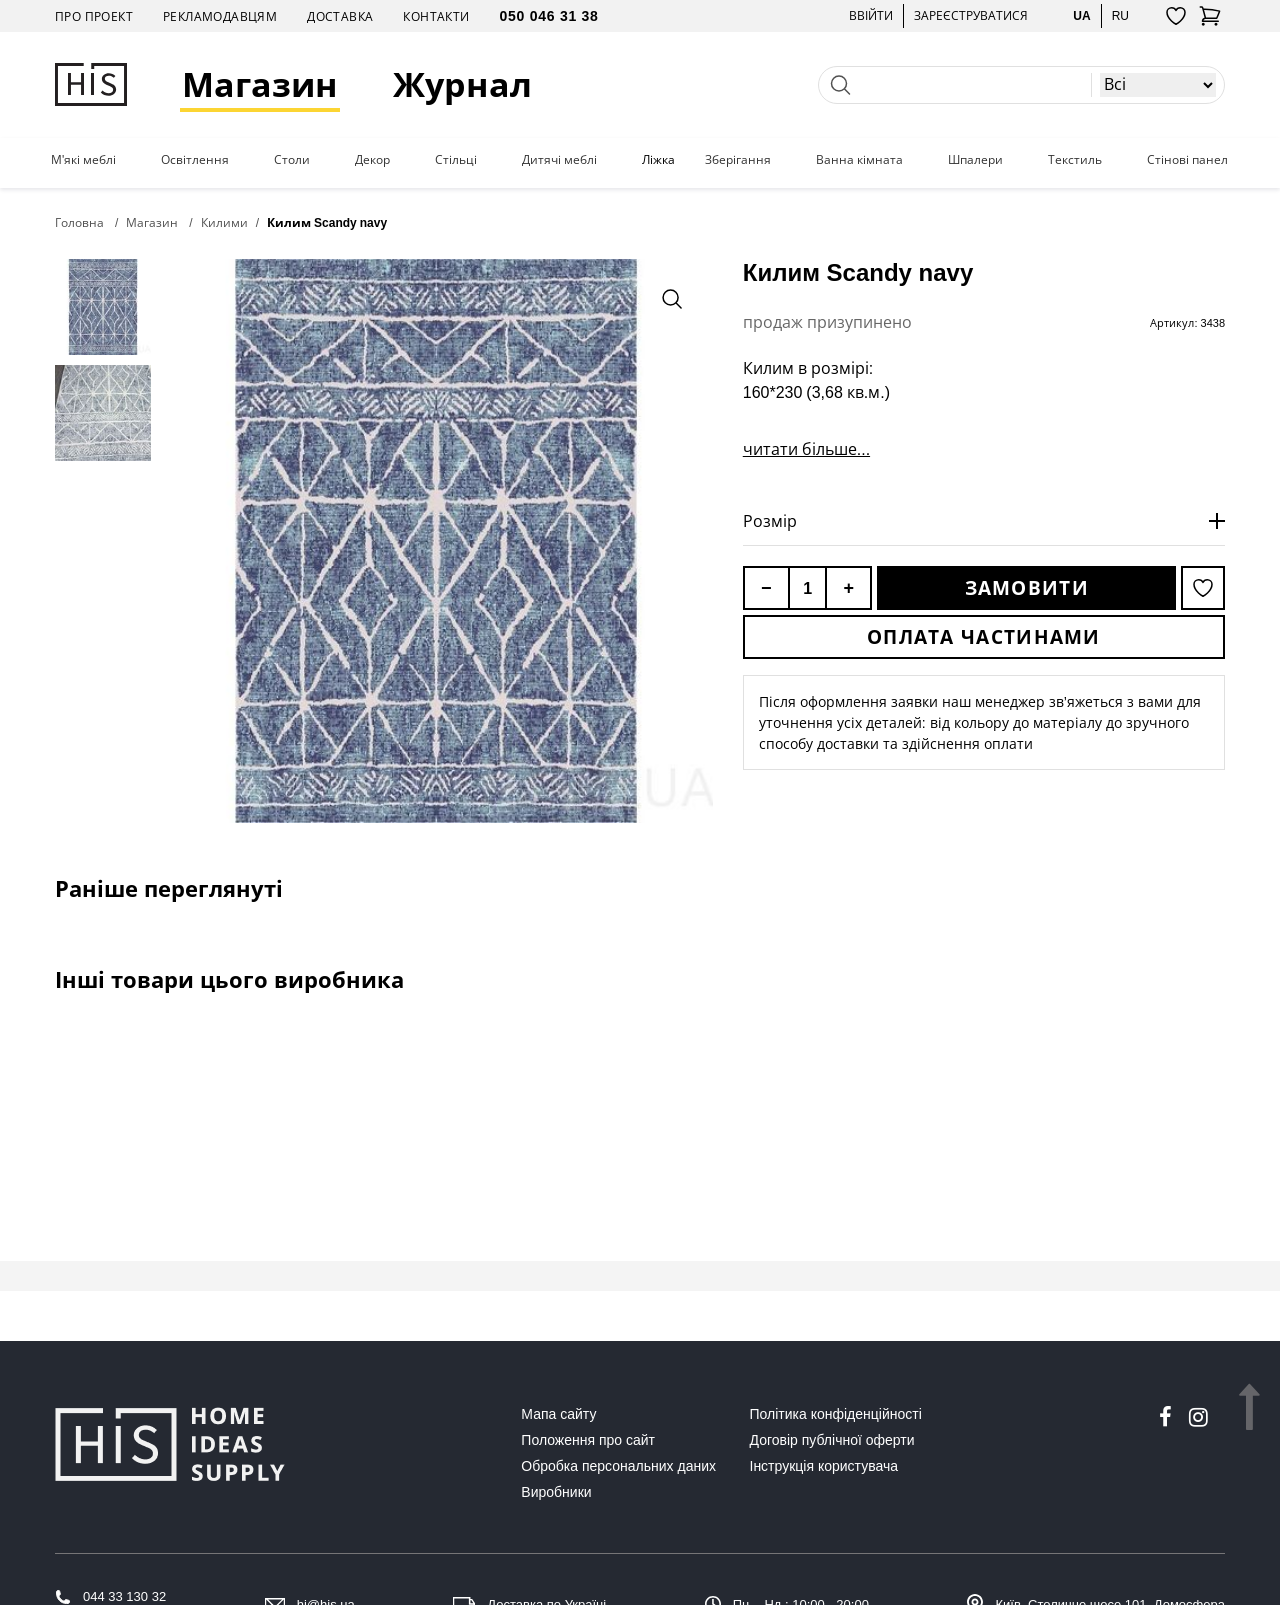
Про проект (94, 16)
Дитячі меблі (559, 160)
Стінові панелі (1189, 160)
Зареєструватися (971, 15)
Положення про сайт (588, 1440)
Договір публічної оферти (832, 1440)
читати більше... (806, 449)
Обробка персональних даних (618, 1466)
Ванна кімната (859, 160)
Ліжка (658, 160)
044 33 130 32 (124, 1596)
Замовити (1027, 588)
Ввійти (871, 15)
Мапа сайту (558, 1414)
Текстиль (1075, 160)
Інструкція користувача (824, 1466)
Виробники (556, 1492)
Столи (292, 160)
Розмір (770, 521)
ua (1081, 15)
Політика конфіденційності (836, 1414)
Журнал (462, 84)
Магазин (260, 84)
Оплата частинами (984, 637)
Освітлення (195, 160)
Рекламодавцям (220, 16)
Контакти (436, 16)
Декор (372, 160)
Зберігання (738, 160)
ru (1120, 15)
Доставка (340, 16)
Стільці (456, 160)
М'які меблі (83, 160)
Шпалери (975, 160)
